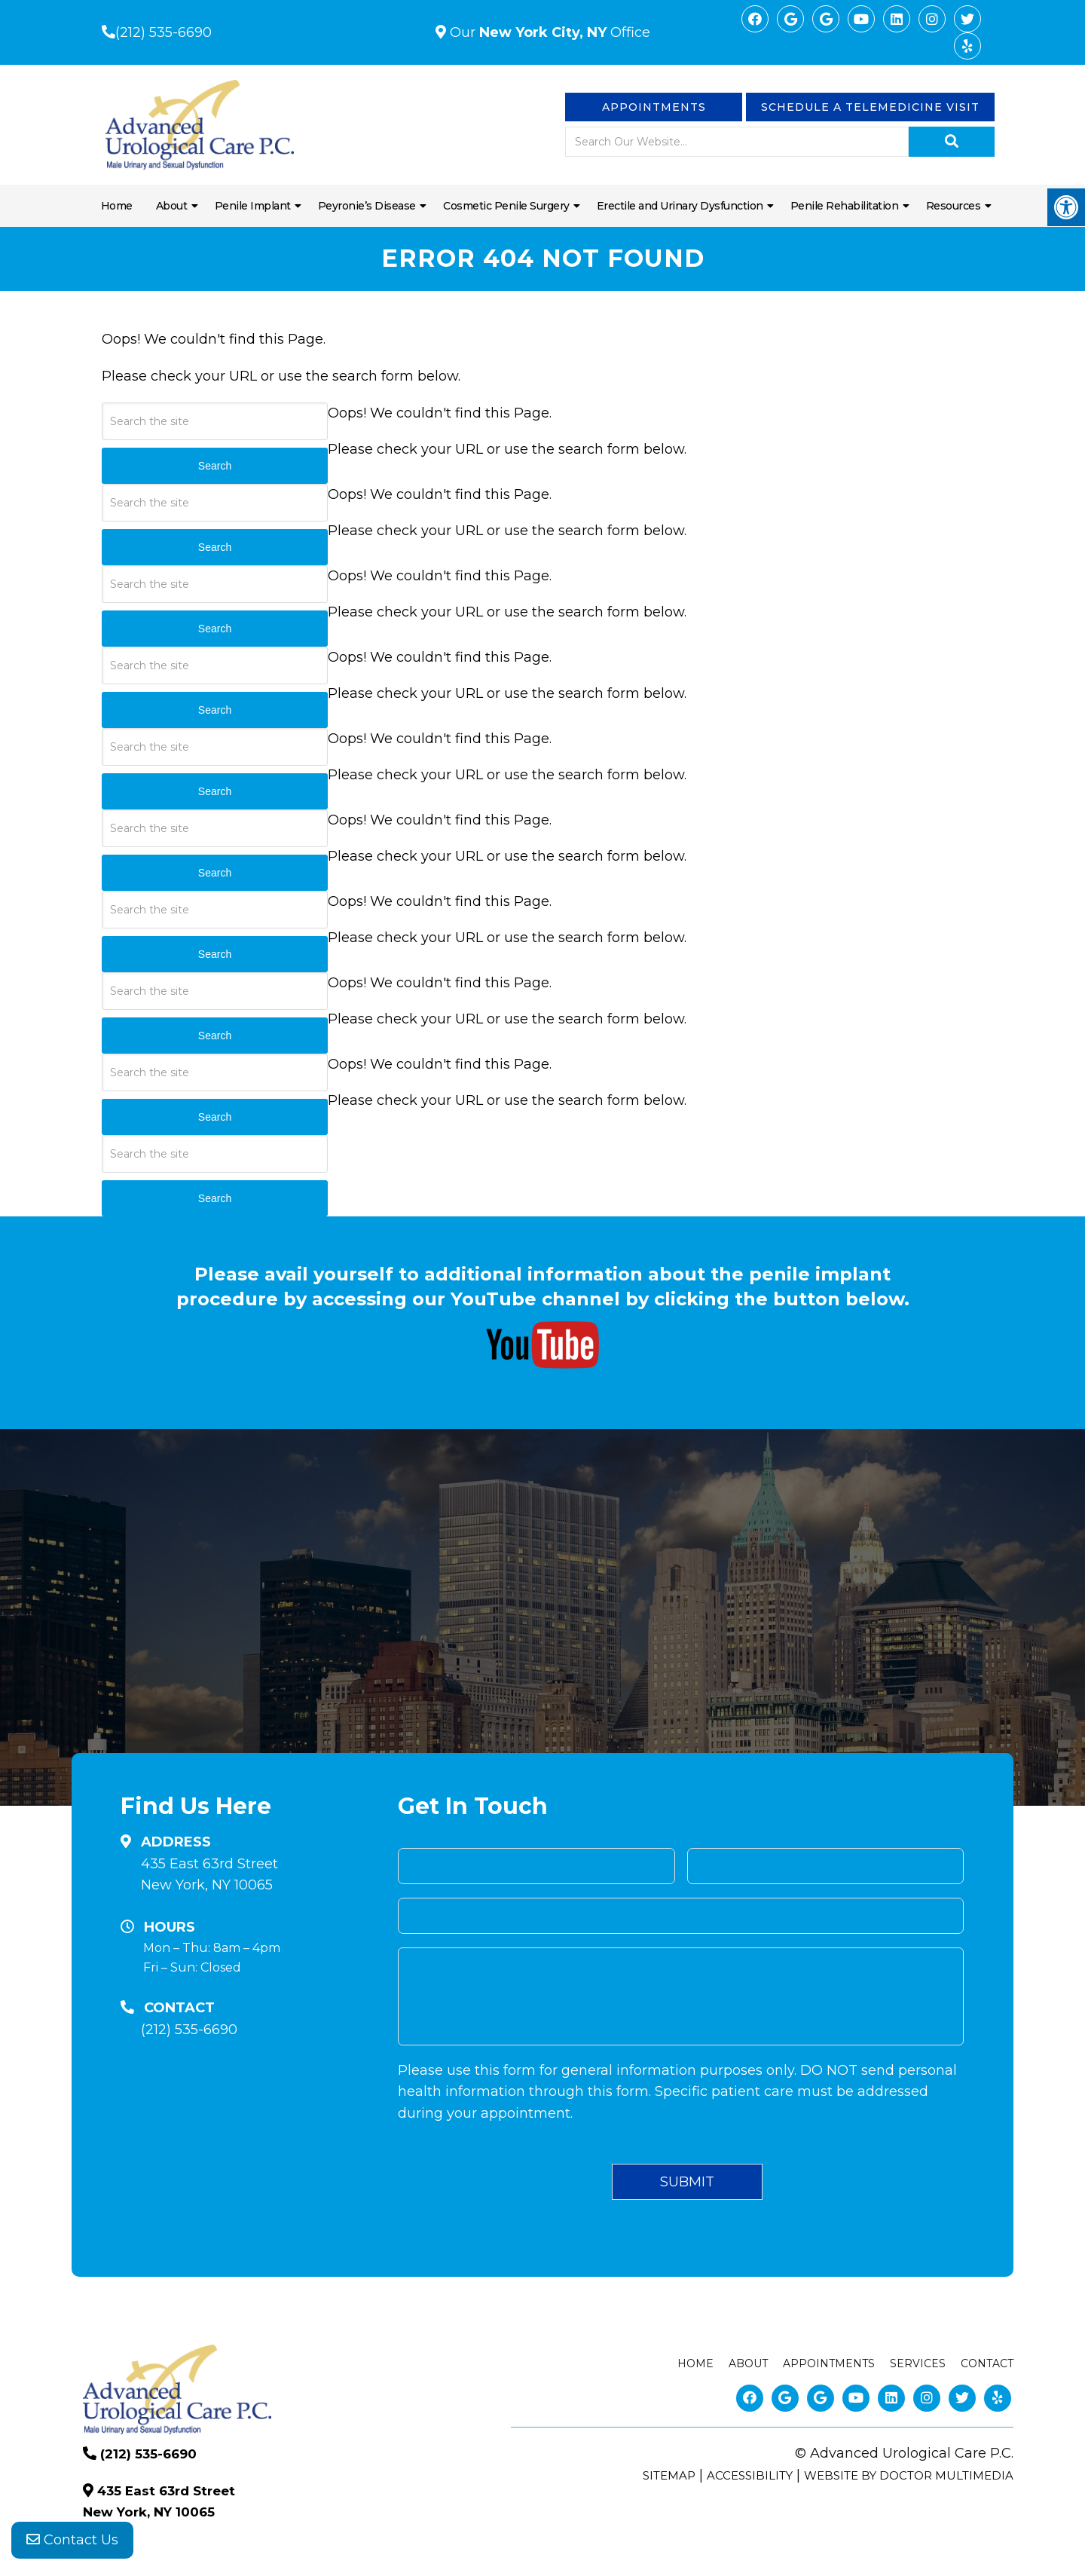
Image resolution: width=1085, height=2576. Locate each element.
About (172, 206)
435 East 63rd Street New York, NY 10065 (209, 1875)
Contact (987, 2363)
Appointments (654, 107)
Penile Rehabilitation (844, 206)
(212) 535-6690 (163, 32)
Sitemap (669, 2475)
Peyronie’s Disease (367, 206)
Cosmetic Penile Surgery (506, 206)
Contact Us (72, 2546)
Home (117, 206)
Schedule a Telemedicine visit (870, 107)
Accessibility (750, 2475)
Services (918, 2363)
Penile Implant (253, 206)
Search (214, 1198)
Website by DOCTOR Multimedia (908, 2475)
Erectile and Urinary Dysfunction (680, 206)
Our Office (548, 32)
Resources (953, 206)
